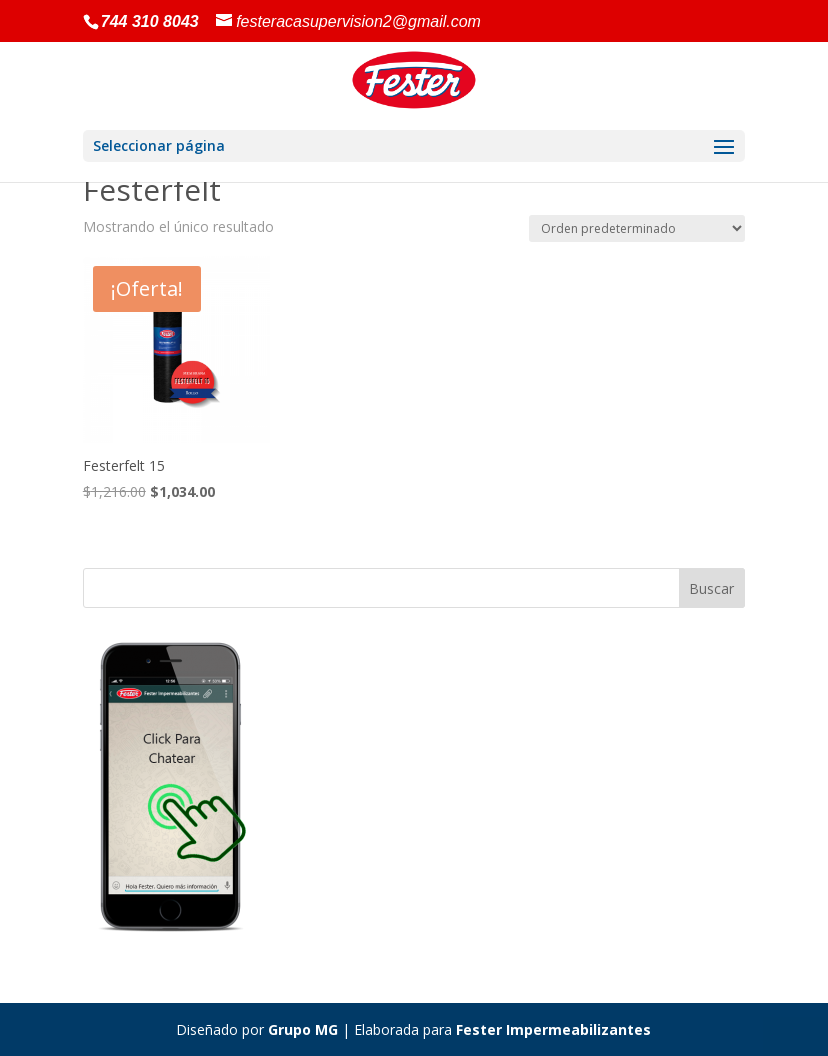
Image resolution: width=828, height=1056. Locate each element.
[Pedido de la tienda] (637, 228)
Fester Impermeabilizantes (553, 1029)
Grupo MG (303, 1029)
